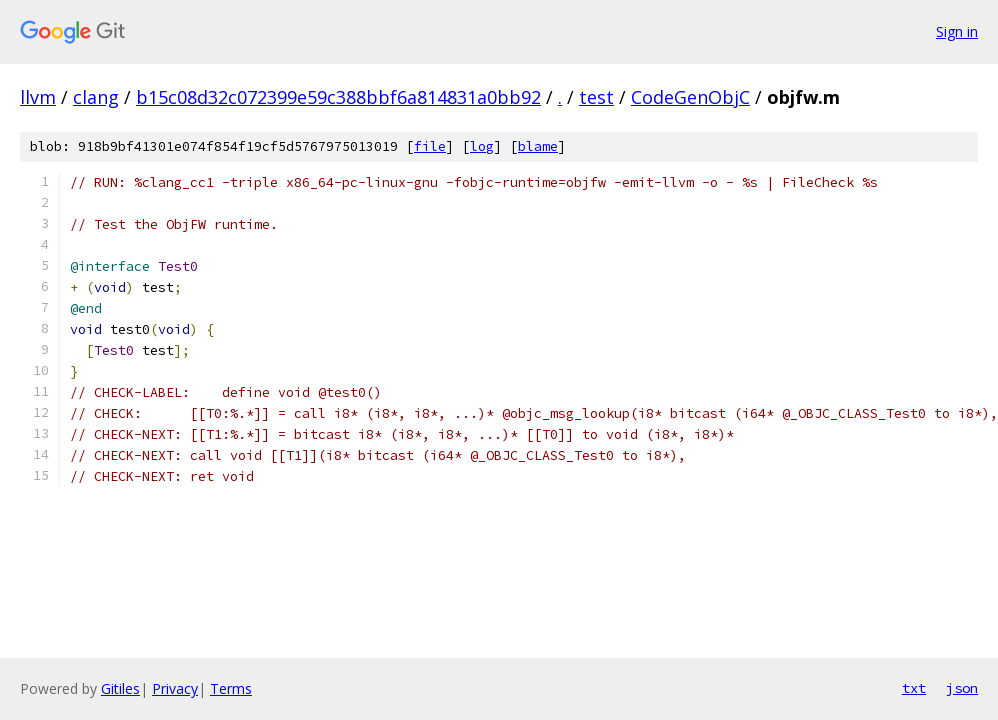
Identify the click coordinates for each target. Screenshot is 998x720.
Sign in (957, 31)
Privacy (175, 688)
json (962, 688)
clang (96, 97)
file (430, 146)
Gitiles (120, 688)
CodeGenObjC (690, 97)
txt (914, 688)
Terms (231, 688)
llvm (38, 97)
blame (538, 146)
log (482, 146)
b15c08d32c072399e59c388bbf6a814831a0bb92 (338, 97)
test (596, 97)
